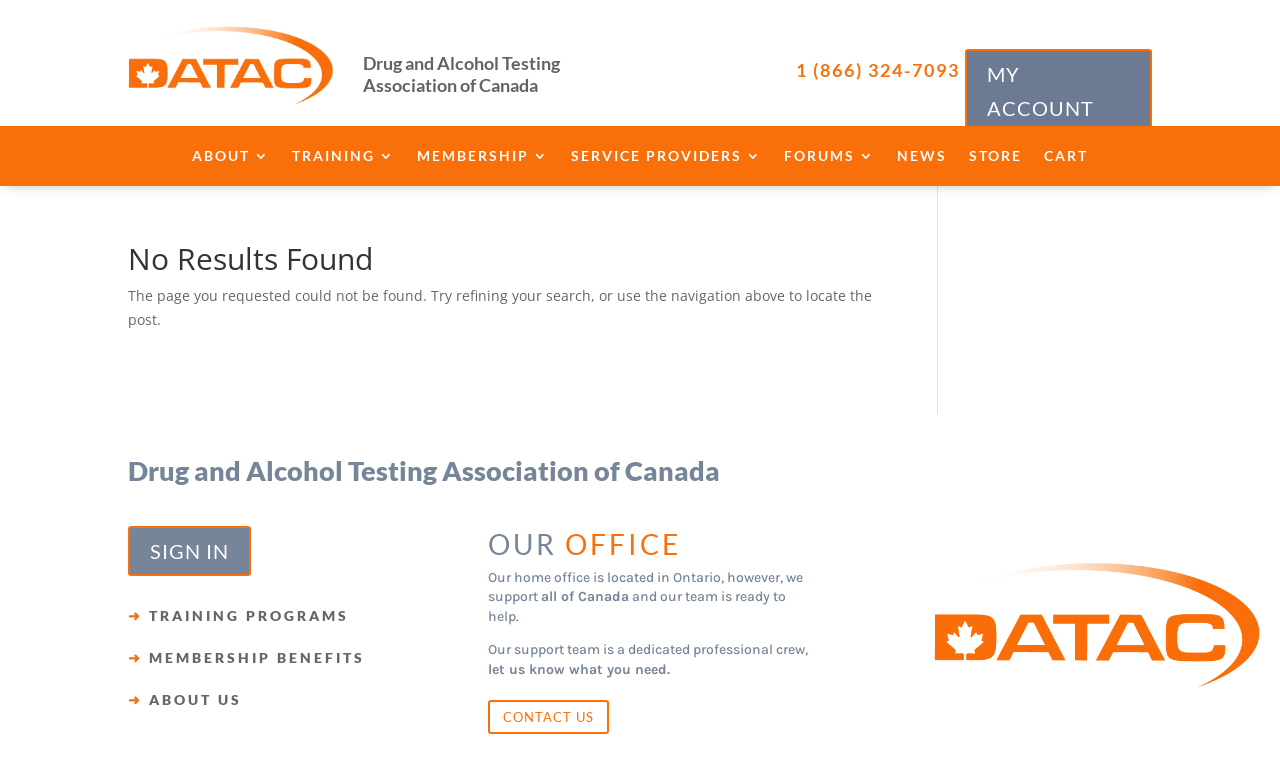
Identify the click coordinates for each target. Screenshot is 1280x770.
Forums (819, 156)
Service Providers (656, 156)
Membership (473, 156)
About (221, 156)
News (922, 156)
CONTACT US (548, 717)
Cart (1066, 156)
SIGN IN (189, 551)
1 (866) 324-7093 (878, 70)
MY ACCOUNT (1040, 91)
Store (995, 156)
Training (333, 156)
